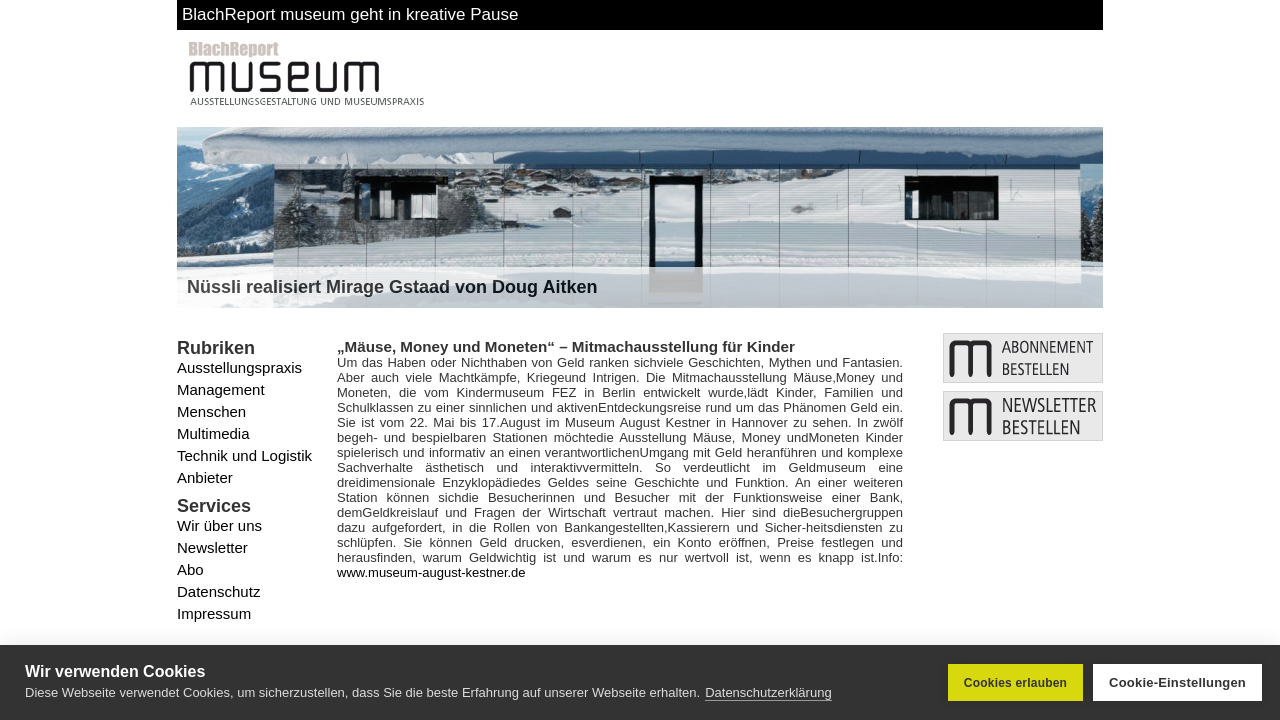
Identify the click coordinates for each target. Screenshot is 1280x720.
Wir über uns (219, 525)
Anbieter (205, 477)
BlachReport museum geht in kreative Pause (350, 14)
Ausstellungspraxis (239, 367)
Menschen (211, 411)
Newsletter (212, 547)
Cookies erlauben (1015, 683)
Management (221, 389)
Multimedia (213, 433)
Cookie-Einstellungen (1177, 682)
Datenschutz (218, 591)
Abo (190, 569)
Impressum (214, 613)
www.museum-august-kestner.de (431, 572)
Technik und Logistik (244, 455)
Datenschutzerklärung (768, 692)
